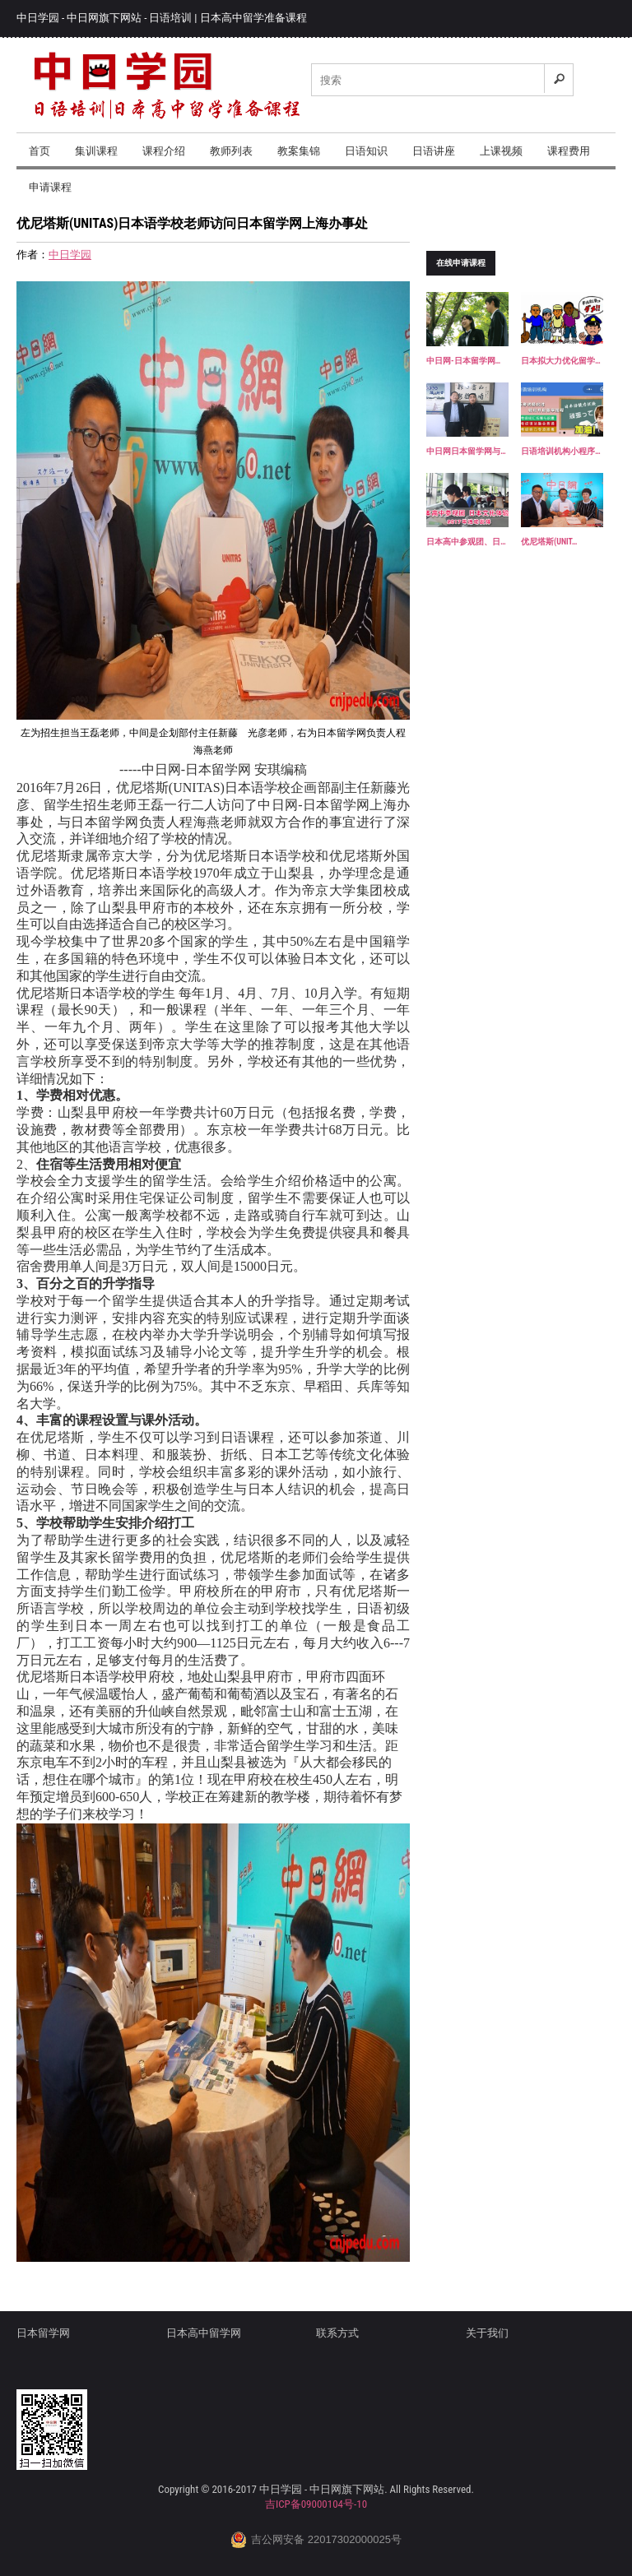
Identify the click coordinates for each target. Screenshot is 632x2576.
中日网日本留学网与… (466, 451)
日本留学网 (43, 2333)
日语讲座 (433, 151)
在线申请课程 (461, 262)
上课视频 (501, 151)
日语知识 (366, 151)
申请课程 (50, 187)
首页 (39, 151)
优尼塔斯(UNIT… (549, 541)
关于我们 (487, 2333)
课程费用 (568, 151)
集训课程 (96, 151)
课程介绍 (163, 151)
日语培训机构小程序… (561, 451)
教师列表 (231, 151)
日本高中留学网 (203, 2333)
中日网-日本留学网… (463, 360)
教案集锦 (298, 151)
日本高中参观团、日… (466, 541)
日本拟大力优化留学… (561, 360)
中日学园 (70, 254)
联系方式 (337, 2333)
